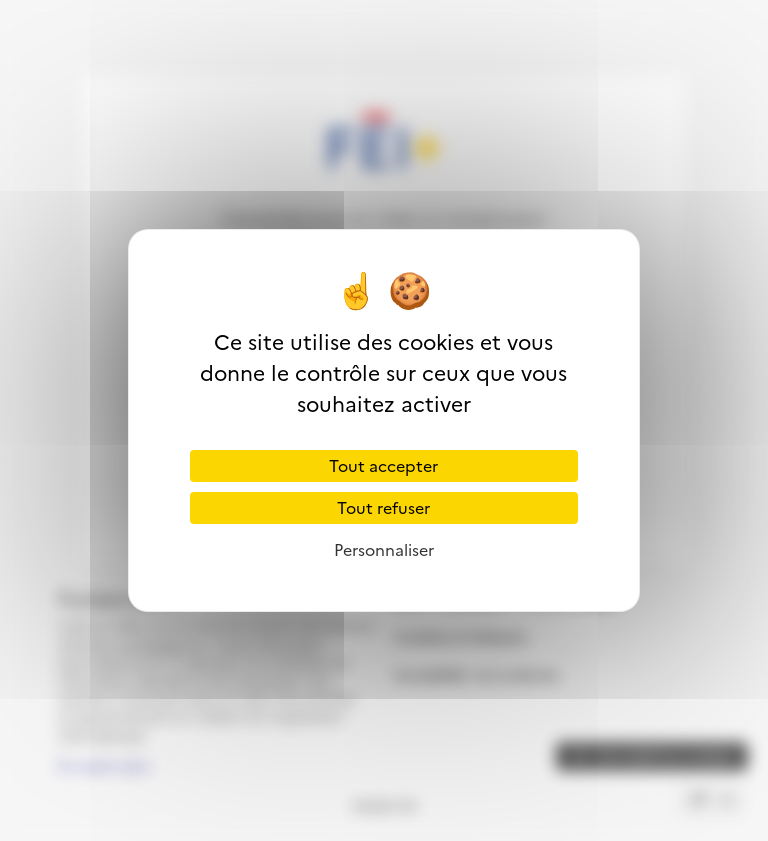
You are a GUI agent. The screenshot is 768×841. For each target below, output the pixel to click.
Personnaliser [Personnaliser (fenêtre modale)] (384, 550)
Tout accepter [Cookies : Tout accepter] (383, 466)
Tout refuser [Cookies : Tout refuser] (383, 508)
